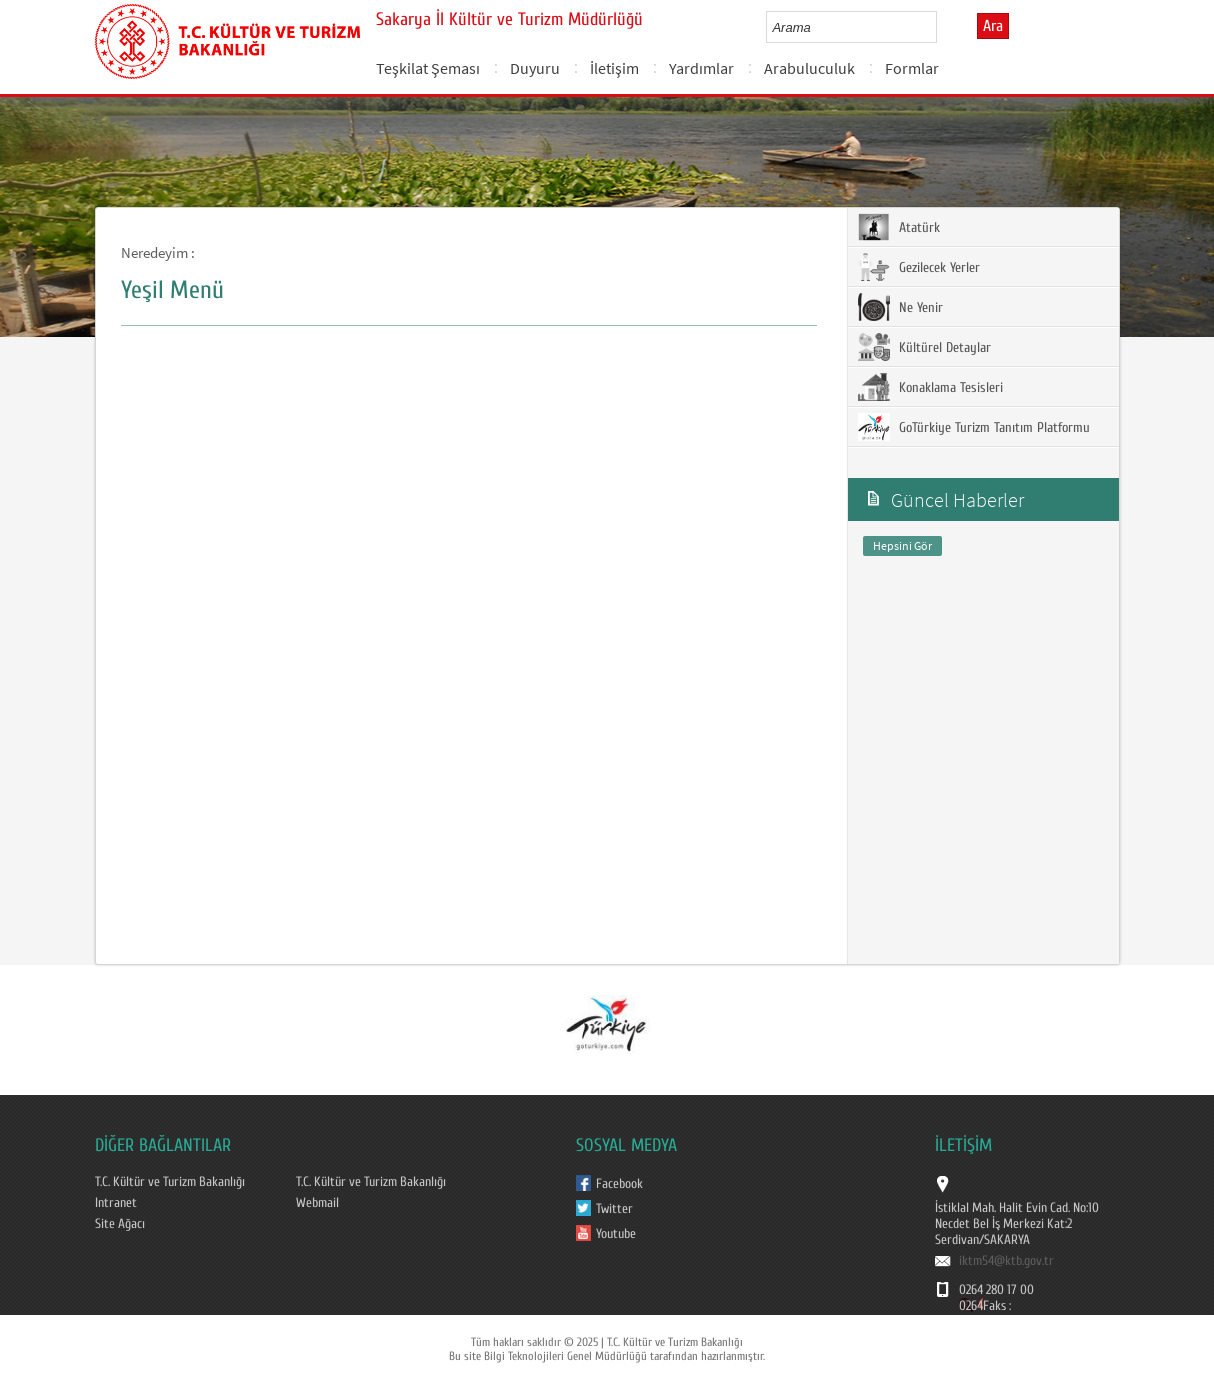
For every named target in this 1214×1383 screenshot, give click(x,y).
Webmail (317, 1203)
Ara (993, 26)
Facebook (619, 1184)
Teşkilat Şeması (428, 68)
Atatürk (899, 227)
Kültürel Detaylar (924, 347)
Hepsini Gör (902, 545)
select (942, 27)
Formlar (912, 68)
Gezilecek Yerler (919, 267)
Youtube (616, 1234)
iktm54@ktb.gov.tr (1006, 1261)
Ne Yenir (900, 307)
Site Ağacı (120, 1224)
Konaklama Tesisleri (930, 387)
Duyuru (535, 68)
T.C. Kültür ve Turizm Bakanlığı (170, 1182)
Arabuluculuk (809, 68)
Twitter (614, 1209)
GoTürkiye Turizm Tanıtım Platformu (974, 427)
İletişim (614, 68)
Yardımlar (701, 68)
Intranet (116, 1203)
